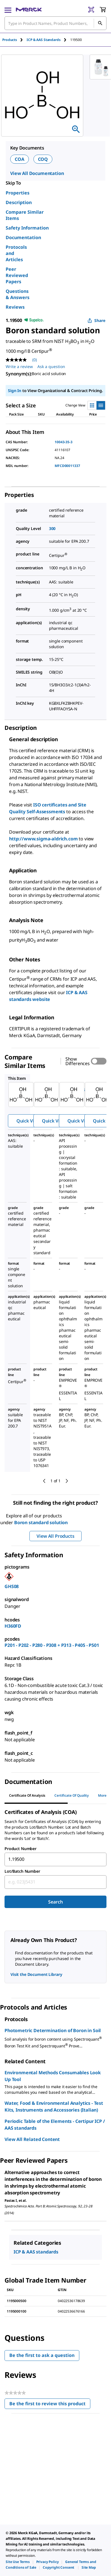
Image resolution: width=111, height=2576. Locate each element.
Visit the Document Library (36, 1974)
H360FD (13, 1626)
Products (9, 39)
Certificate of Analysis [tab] (27, 1795)
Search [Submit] (55, 1902)
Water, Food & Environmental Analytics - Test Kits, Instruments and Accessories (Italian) (54, 2106)
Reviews (15, 307)
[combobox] (55, 23)
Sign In (14, 390)
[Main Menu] (8, 10)
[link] (18, 2561)
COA (19, 159)
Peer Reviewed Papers (17, 275)
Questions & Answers (17, 294)
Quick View (28, 1121)
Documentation (23, 237)
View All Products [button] (55, 1536)
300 (52, 528)
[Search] (100, 23)
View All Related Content (32, 2139)
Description (19, 202)
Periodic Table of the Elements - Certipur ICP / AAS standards (55, 2124)
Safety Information (27, 228)
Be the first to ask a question (41, 2355)
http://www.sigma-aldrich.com (43, 839)
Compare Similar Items (25, 215)
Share (96, 320)
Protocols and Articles (16, 253)
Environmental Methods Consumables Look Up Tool (53, 2075)
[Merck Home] (29, 9)
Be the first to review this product (49, 2404)
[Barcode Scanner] (91, 9)
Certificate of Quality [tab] (71, 1795)
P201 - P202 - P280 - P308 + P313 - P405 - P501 (52, 1645)
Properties (17, 193)
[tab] (14, 39)
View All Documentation (37, 173)
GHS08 (12, 1586)
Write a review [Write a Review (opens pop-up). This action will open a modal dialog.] (19, 366)
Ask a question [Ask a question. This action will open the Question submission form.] (51, 366)
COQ (43, 159)
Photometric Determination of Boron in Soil (53, 2030)
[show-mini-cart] (102, 9)
